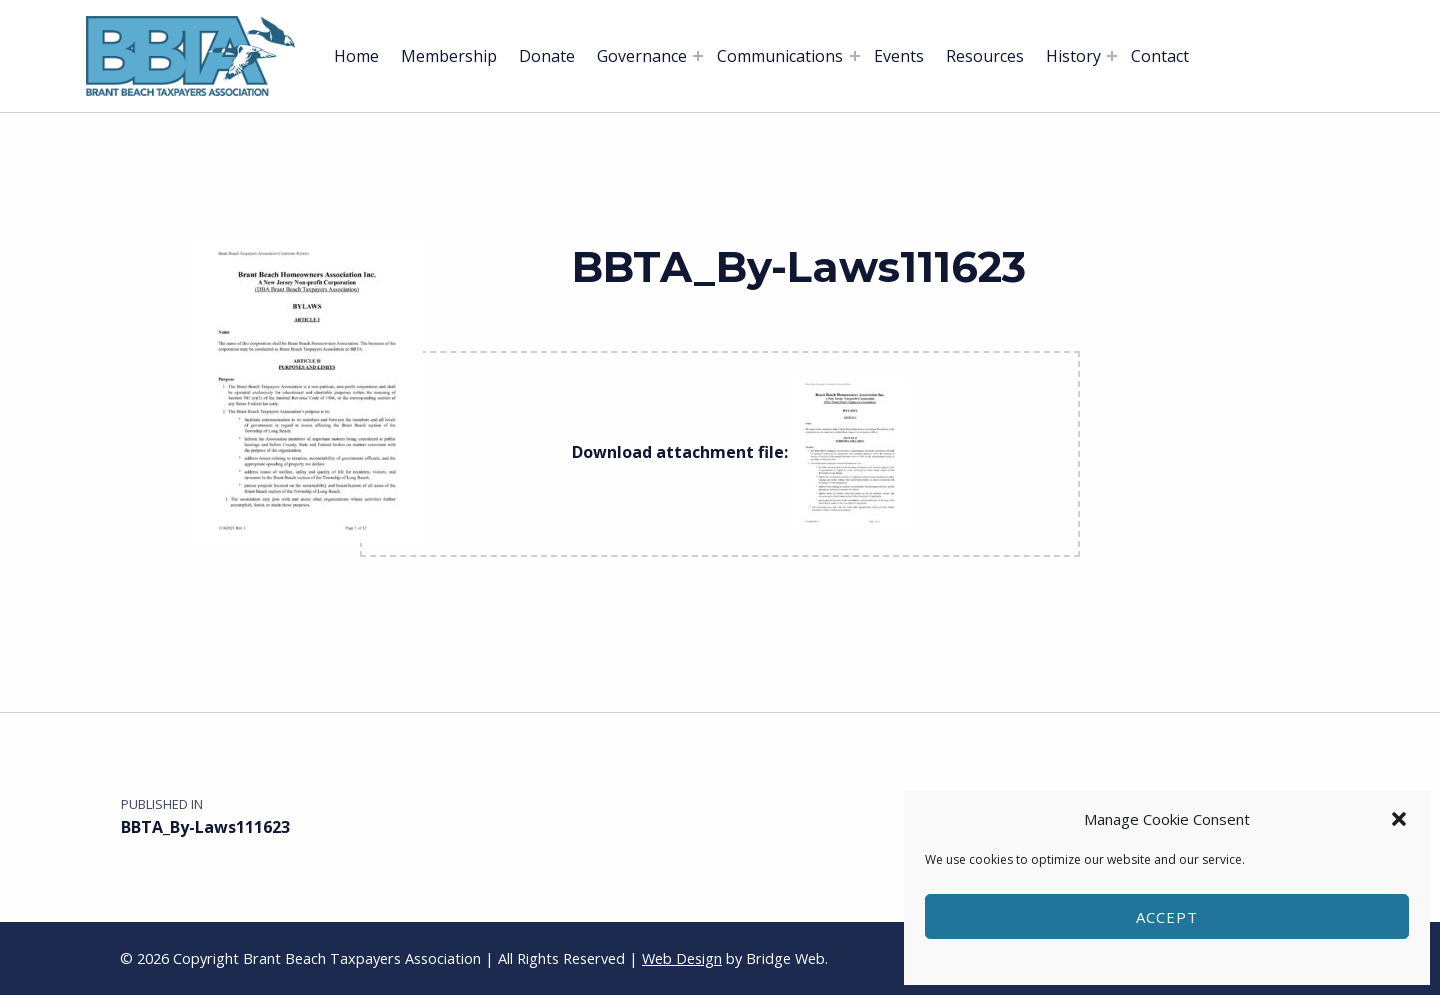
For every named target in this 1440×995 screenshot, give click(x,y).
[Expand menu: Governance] (698, 56)
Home (356, 56)
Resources (985, 56)
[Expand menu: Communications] (855, 56)
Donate (547, 56)
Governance (642, 56)
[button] (1399, 819)
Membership (449, 56)
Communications (780, 56)
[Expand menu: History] (1112, 56)
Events (899, 56)
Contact (1160, 56)
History (1073, 56)
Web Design (682, 958)
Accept (1167, 917)
